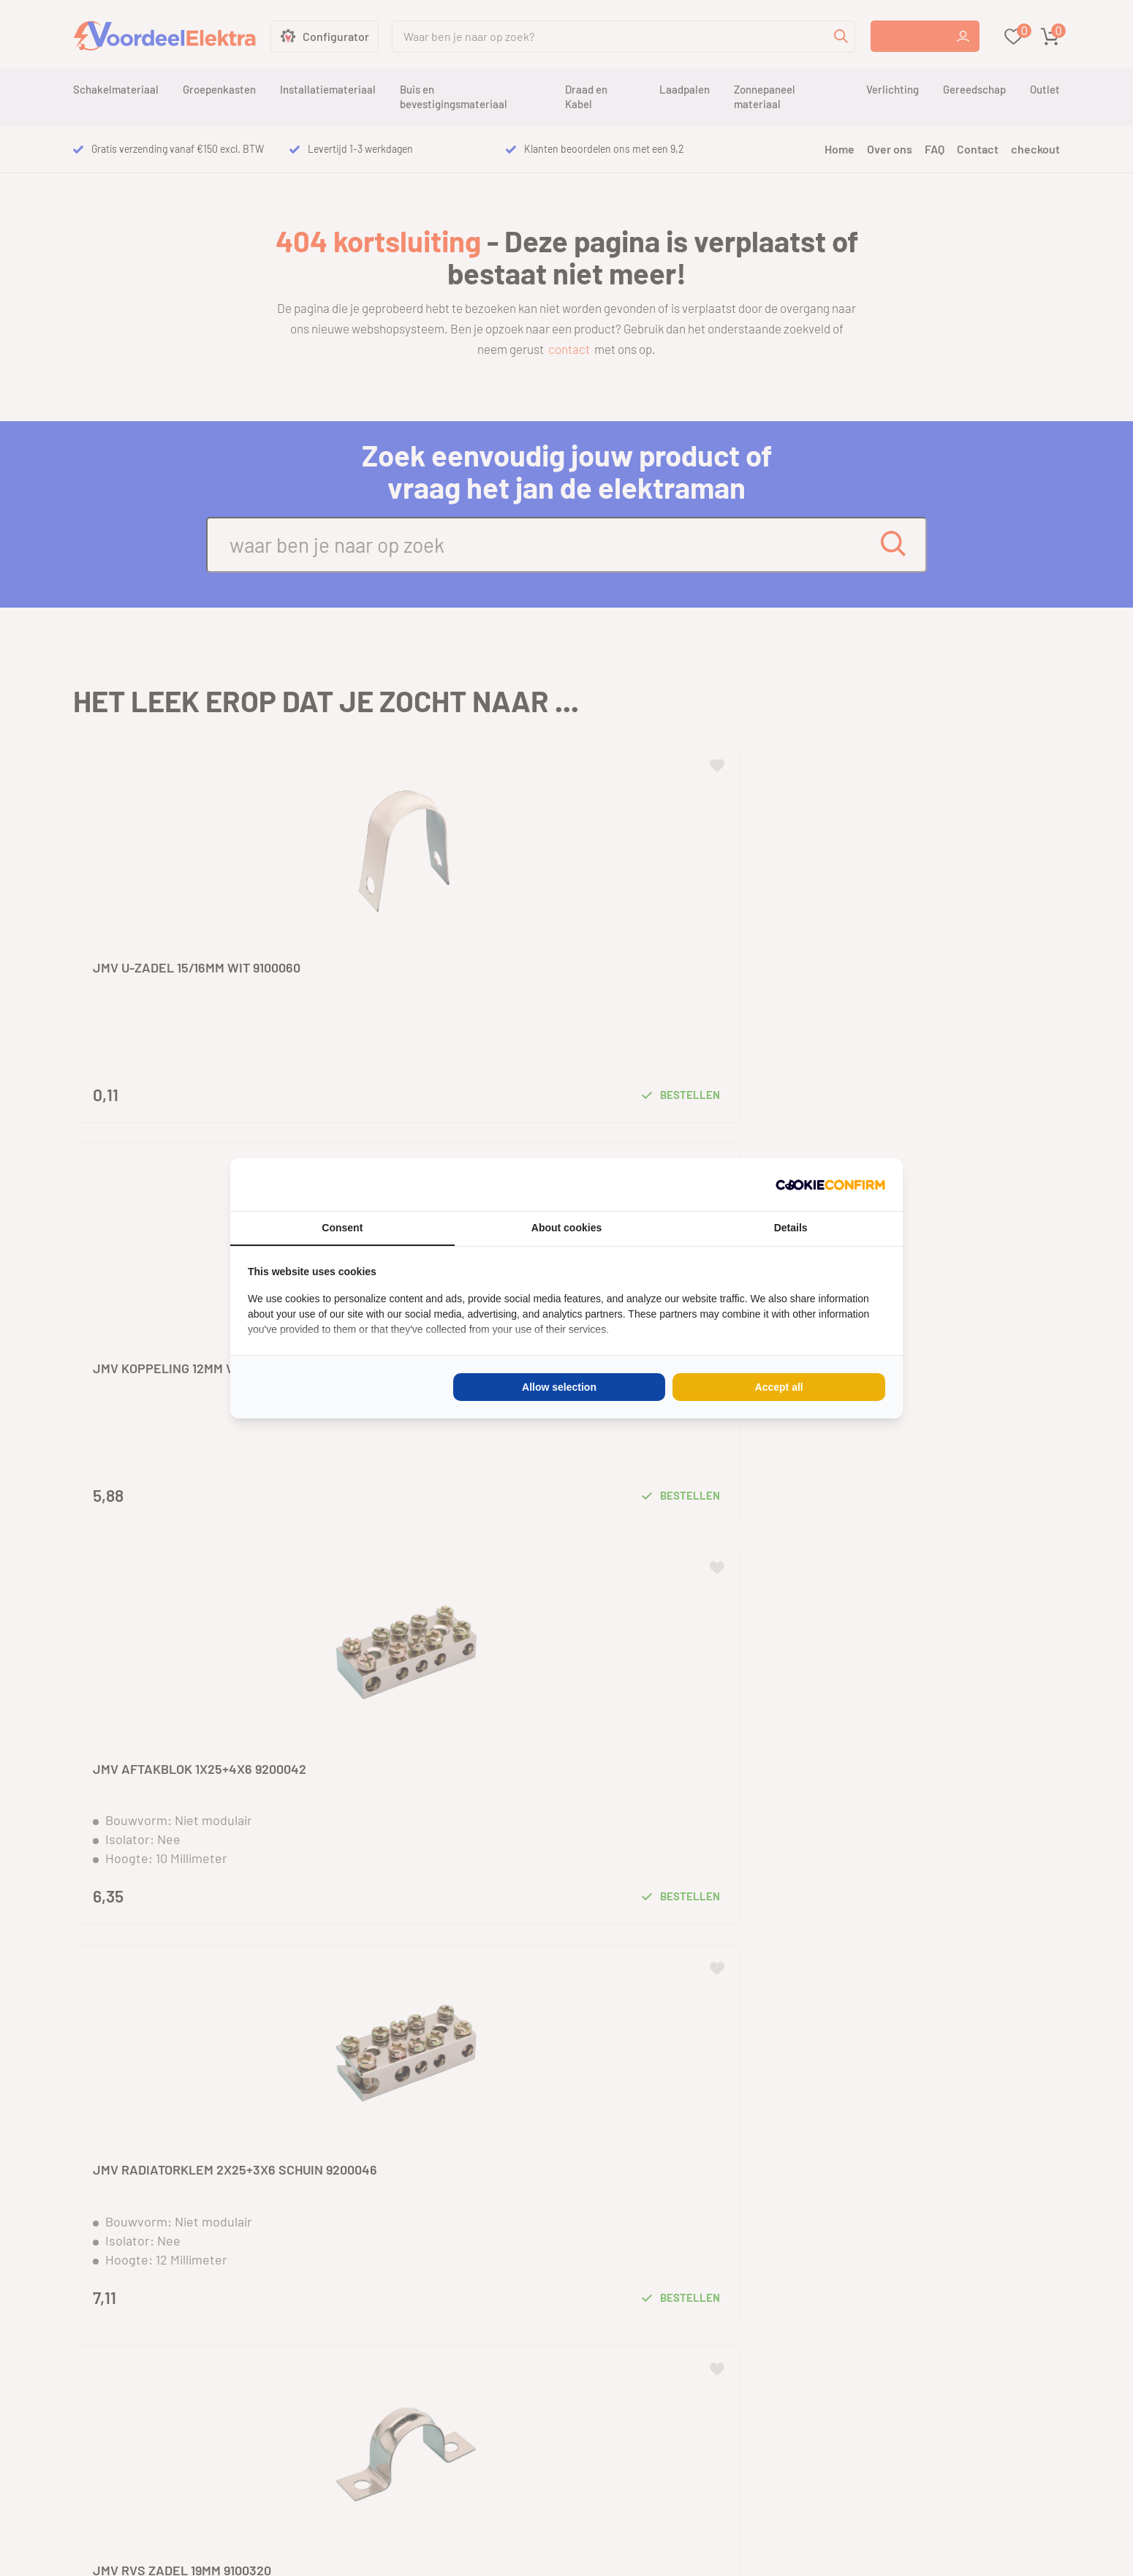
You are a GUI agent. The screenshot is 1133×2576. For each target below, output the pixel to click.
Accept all (779, 1387)
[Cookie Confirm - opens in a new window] (830, 1184)
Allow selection (559, 1387)
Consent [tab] (342, 1228)
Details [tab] (791, 1228)
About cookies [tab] (566, 1228)
